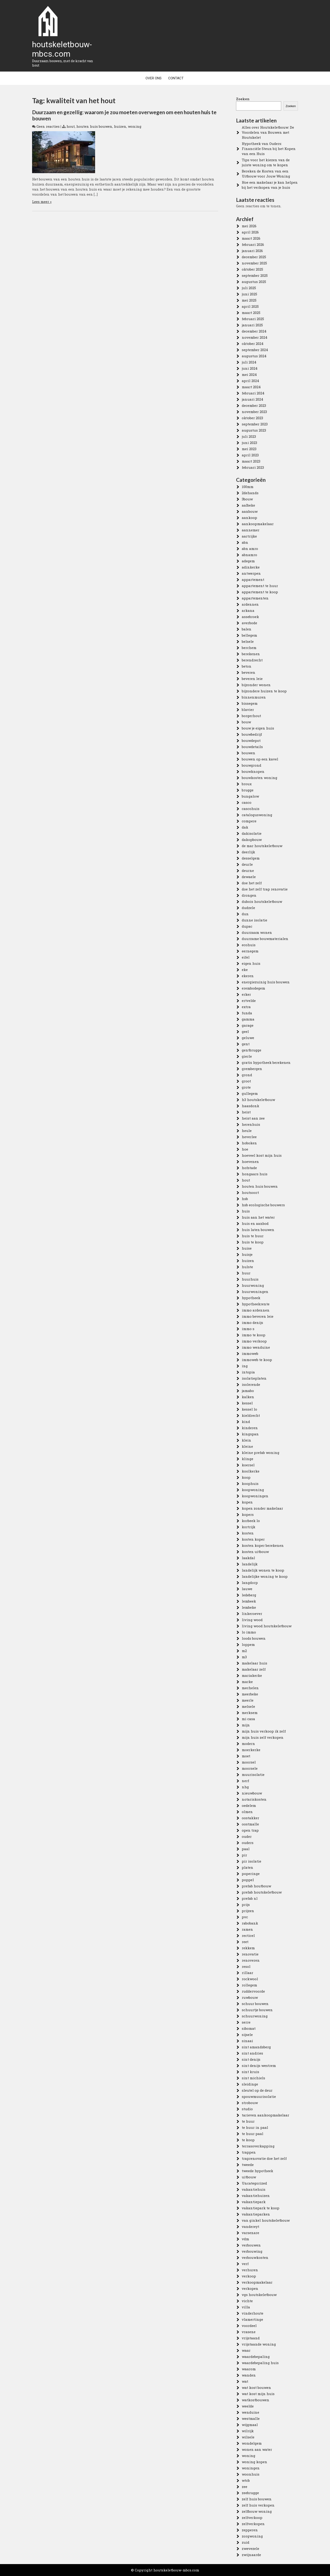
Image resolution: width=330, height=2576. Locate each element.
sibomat (249, 2028)
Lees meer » (42, 201)
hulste (247, 1266)
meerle (247, 1700)
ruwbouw (250, 1997)
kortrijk (248, 1527)
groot (246, 1081)
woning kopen (254, 2462)
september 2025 (255, 275)
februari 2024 (253, 393)
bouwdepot (251, 740)
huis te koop (253, 1242)
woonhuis (250, 2474)
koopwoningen (255, 1496)
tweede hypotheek (257, 2170)
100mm (247, 486)
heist (246, 1112)
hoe (245, 1149)
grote (246, 1087)
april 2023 (250, 455)
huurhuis (250, 1279)
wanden (249, 2375)
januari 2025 (252, 325)
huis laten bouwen (258, 1229)
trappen (249, 2152)
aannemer (250, 530)
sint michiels (253, 2078)
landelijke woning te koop (265, 1576)
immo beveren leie (257, 1316)
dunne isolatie (254, 920)
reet (245, 1941)
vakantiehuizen (256, 2195)
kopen (247, 1502)
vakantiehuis (253, 2189)
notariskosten (254, 1799)
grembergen (252, 1068)
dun (245, 914)
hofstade (249, 1167)
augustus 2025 (254, 281)
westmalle (251, 2418)
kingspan (250, 1434)
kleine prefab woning (260, 1452)
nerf (245, 1780)
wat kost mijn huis (258, 2393)
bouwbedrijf (252, 734)
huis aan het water (258, 1217)
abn (245, 542)
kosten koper (253, 1539)
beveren (248, 672)
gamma (248, 1019)
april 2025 (250, 306)
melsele (248, 1706)
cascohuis (250, 808)
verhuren (250, 2270)
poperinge (251, 1873)
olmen (247, 1811)
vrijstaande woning (259, 2344)
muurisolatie (253, 1774)
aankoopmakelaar (258, 523)
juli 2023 (249, 436)
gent (246, 1044)
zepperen (250, 2530)
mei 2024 (249, 374)
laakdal (248, 1558)
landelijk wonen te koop (263, 1570)
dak (245, 827)
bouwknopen (253, 771)
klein (246, 1440)
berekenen (251, 654)
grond (247, 1075)
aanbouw (250, 511)
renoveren (251, 1960)
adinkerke (251, 567)
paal (246, 1849)
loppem (248, 1644)
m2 (244, 1650)
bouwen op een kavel (260, 759)
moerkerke (251, 1749)
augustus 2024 (254, 356)
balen (246, 629)
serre (246, 2022)
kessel (247, 1403)
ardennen (250, 604)
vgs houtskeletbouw (259, 2294)
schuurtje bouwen (257, 2010)
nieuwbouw (252, 1793)
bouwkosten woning (259, 777)
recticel (248, 1935)
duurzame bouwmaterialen (265, 938)
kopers (248, 1514)
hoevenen (250, 1161)
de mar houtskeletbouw (262, 845)
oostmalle (250, 1824)
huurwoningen (255, 1291)
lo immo (249, 1632)
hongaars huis (254, 1174)
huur (246, 1273)
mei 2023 (249, 448)
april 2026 (250, 232)
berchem (249, 647)
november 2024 (254, 337)
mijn (246, 1725)
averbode (249, 623)
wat (245, 2381)
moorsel (249, 1762)
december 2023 (254, 405)
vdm (245, 2239)
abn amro (250, 548)
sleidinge (250, 2084)
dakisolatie (251, 833)
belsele (248, 641)
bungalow (250, 796)
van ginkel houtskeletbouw (266, 2220)
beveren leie (252, 678)
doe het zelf (252, 883)
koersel (248, 1465)
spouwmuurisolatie (259, 2096)
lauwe (247, 1588)
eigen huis (251, 963)
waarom (249, 2369)
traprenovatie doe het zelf (264, 2158)
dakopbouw (252, 839)
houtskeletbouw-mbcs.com (62, 49)
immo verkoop (254, 1341)
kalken (248, 1397)
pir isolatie (251, 1861)
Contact (176, 78)
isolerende (251, 1384)
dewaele (249, 876)
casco (246, 802)
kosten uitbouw (255, 1551)
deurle (247, 864)
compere (249, 821)
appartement (253, 579)
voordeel (249, 2325)
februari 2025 (253, 318)
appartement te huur (260, 585)
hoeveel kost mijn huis (262, 1155)
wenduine (250, 2412)
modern (248, 1743)
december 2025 (254, 257)
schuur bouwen (255, 2003)
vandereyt (250, 2226)
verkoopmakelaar (257, 2282)
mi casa (248, 1718)
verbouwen (251, 2245)
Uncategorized (254, 2183)
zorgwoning (252, 2536)
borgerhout (251, 715)
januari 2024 (252, 399)
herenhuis (251, 1124)
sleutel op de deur (257, 2090)
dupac (247, 926)
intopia (248, 1372)
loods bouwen (254, 1638)
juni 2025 (249, 294)
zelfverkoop (252, 2517)
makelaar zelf (254, 1669)
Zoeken (243, 99)
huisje (247, 1254)
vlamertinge (252, 2319)
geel (245, 1031)
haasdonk (250, 1106)
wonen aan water (257, 2449)
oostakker (250, 1818)
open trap (250, 1830)
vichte (247, 2301)
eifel (246, 957)
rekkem (248, 1948)
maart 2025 (251, 312)
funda (247, 1013)
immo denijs (252, 1322)
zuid (245, 2542)
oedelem (249, 1805)
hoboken (249, 1143)
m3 (244, 1657)
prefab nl (250, 1898)
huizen (120, 126)
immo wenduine (256, 1347)
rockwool (250, 1979)
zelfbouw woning (257, 2511)
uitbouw (249, 2177)
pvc (245, 1917)
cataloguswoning (257, 814)
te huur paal (252, 2133)
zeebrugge (250, 2492)
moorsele (250, 1768)
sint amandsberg (256, 2047)
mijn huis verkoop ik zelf (264, 1731)
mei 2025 (249, 300)
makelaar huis (254, 1663)
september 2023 (255, 424)
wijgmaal (250, 2424)
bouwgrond (251, 765)
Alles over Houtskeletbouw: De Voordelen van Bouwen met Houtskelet (268, 132)
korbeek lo (251, 1520)
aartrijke (249, 536)
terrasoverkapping (258, 2146)
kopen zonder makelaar (262, 1508)
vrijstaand (251, 2338)
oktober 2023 (252, 418)
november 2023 (254, 411)
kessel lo (249, 1409)
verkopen (250, 2288)
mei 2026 (249, 226)
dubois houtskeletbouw (262, 901)
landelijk (250, 1564)
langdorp (250, 1582)
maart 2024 (251, 387)
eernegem (250, 951)
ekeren (248, 975)
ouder (247, 1836)
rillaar (247, 1972)
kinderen (250, 1427)
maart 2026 (251, 238)
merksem (250, 1712)
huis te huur (253, 1236)
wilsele (248, 2437)
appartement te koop (260, 592)
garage (247, 1025)
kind (246, 1421)
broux (247, 784)
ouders (247, 1842)
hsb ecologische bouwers (263, 1205)
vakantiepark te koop (260, 2208)
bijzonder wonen (256, 684)
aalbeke (248, 505)
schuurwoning (255, 2016)
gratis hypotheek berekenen (266, 1062)
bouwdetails (252, 746)
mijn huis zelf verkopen (262, 1737)
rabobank (250, 1923)
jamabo (248, 1390)
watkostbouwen (255, 2400)
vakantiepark (254, 2201)
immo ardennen (256, 1310)
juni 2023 (249, 442)
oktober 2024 (253, 343)
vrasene (249, 2331)
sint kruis (250, 2071)
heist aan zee (253, 1118)
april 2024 (250, 380)
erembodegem (253, 988)
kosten (248, 1533)
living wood (252, 1619)
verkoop (249, 2276)
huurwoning (253, 1285)
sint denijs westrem (259, 2065)
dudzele (248, 907)
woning (134, 126)
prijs (246, 1904)
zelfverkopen (253, 2523)
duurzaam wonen (257, 932)
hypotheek (251, 1297)
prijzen (248, 1910)
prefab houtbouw (256, 1886)
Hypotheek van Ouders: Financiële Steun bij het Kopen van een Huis (269, 148)
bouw (246, 722)
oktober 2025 (252, 269)
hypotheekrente (256, 1304)
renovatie (250, 1954)
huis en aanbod (255, 1223)
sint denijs (251, 2059)
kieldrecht (251, 1415)
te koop (248, 2140)
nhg (245, 1787)
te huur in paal (255, 2127)
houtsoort (250, 1192)
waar (246, 2350)
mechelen (250, 1688)
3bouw (247, 499)
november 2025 (254, 263)
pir (244, 1855)
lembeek (249, 1601)
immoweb (250, 1353)
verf (245, 2263)
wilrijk (248, 2431)
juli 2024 (249, 362)
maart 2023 (251, 461)
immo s (248, 1328)
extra (246, 1006)
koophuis (250, 1483)
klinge (247, 1458)
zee (244, 2486)
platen (247, 1867)
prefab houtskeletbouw (262, 1892)
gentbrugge (251, 1050)
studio (247, 2109)
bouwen (248, 753)
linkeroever (252, 1613)
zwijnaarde (251, 2554)
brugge (247, 790)
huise (247, 1248)
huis (246, 1211)
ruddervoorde (253, 1991)
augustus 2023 (254, 430)
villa (246, 2307)
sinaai (247, 2040)
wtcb (246, 2480)
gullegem (250, 1093)
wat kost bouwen (256, 2387)
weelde (248, 2406)
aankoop (249, 517)
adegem (248, 561)
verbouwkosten (255, 2257)
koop (246, 1477)
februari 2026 (253, 244)
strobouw (250, 2102)
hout (70, 126)
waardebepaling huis (260, 2362)
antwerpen (251, 573)
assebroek (250, 616)
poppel (248, 1879)
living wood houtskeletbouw (267, 1626)
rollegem (249, 1985)
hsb (245, 1198)
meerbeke (250, 1694)
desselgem (251, 858)
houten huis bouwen (94, 126)
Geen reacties (48, 126)
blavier (248, 709)
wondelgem (252, 2443)
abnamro (249, 554)
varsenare (250, 2232)
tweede (248, 2164)
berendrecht (252, 660)
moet (246, 1756)
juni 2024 (250, 368)
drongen (249, 895)
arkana (248, 610)
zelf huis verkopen (258, 2505)
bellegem (249, 635)
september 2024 (255, 349)
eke (245, 969)
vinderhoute (252, 2313)
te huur (248, 2121)
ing (245, 1366)
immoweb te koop (257, 1359)
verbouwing (252, 2251)
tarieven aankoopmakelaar (265, 2115)
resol (246, 1966)
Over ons (154, 78)
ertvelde (249, 1000)
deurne (248, 870)
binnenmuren (254, 697)
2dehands (250, 493)
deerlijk (248, 852)
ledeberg (249, 1595)
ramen (247, 1929)
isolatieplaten (254, 1378)
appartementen (255, 598)
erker (246, 994)
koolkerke (250, 1471)
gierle (247, 1056)
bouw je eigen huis (258, 728)
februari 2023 (253, 467)
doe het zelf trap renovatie (265, 889)
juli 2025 (249, 288)
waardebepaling (256, 2356)
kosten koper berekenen (263, 1545)
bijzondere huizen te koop (264, 691)
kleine (247, 1446)
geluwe (248, 1037)
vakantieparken (256, 2214)
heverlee (249, 1136)
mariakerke (252, 1675)
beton (246, 666)
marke (247, 1681)
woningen (251, 2468)
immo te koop (253, 1335)
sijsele (247, 2034)
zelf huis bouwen (257, 2499)
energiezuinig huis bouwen (266, 982)
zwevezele (250, 2548)
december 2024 (254, 331)
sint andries (252, 2053)
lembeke (249, 1607)
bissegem (250, 703)
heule (247, 1130)
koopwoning (253, 1489)
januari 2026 (252, 250)
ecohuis (249, 945)
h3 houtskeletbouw (258, 1099)
